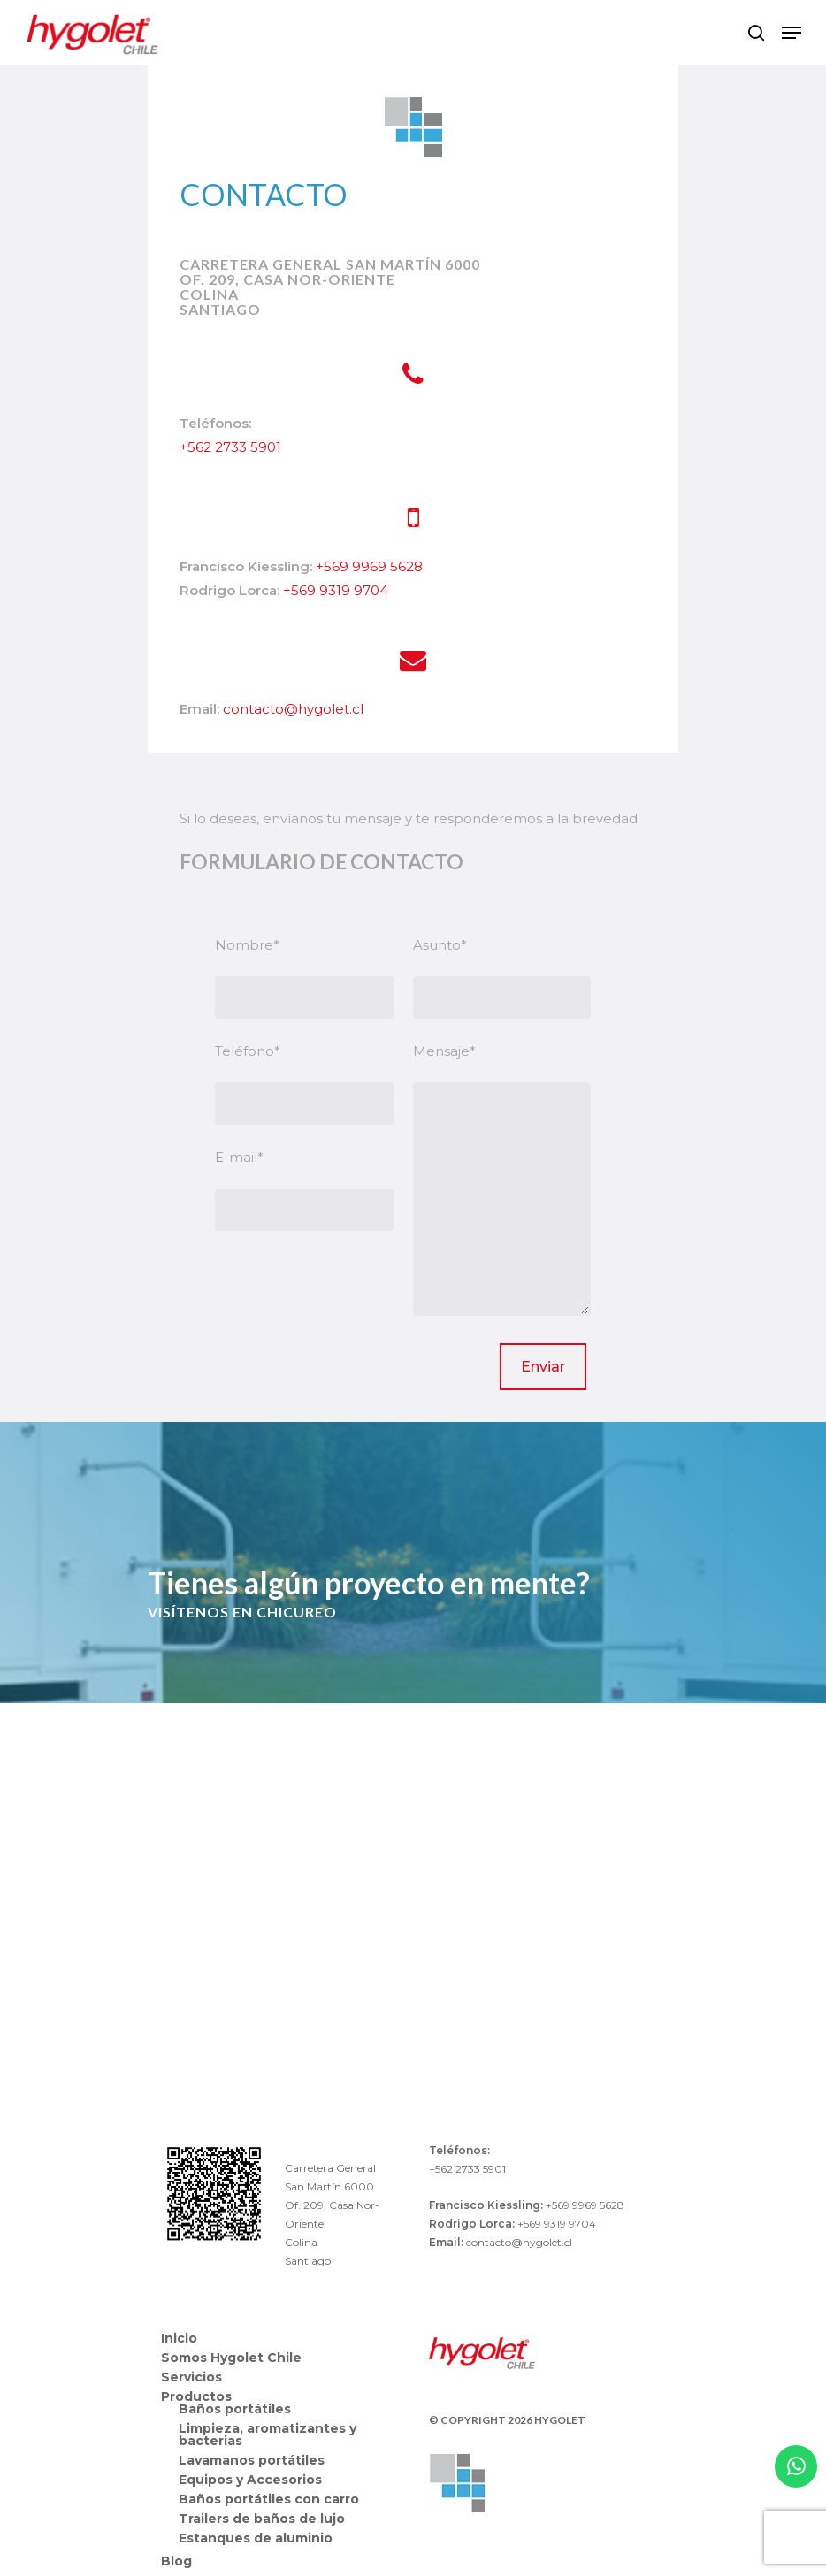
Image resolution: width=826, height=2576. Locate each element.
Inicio (179, 2338)
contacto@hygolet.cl (293, 708)
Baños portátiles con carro (269, 2499)
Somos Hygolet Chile (231, 2357)
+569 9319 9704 (335, 590)
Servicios (191, 2377)
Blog (176, 2561)
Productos (196, 2396)
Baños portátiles (235, 2409)
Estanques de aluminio (256, 2538)
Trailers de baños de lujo (262, 2518)
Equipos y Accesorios (250, 2479)
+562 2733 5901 (230, 447)
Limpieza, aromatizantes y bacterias (267, 2434)
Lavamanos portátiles (252, 2460)
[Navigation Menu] (791, 33)
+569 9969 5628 (369, 566)
